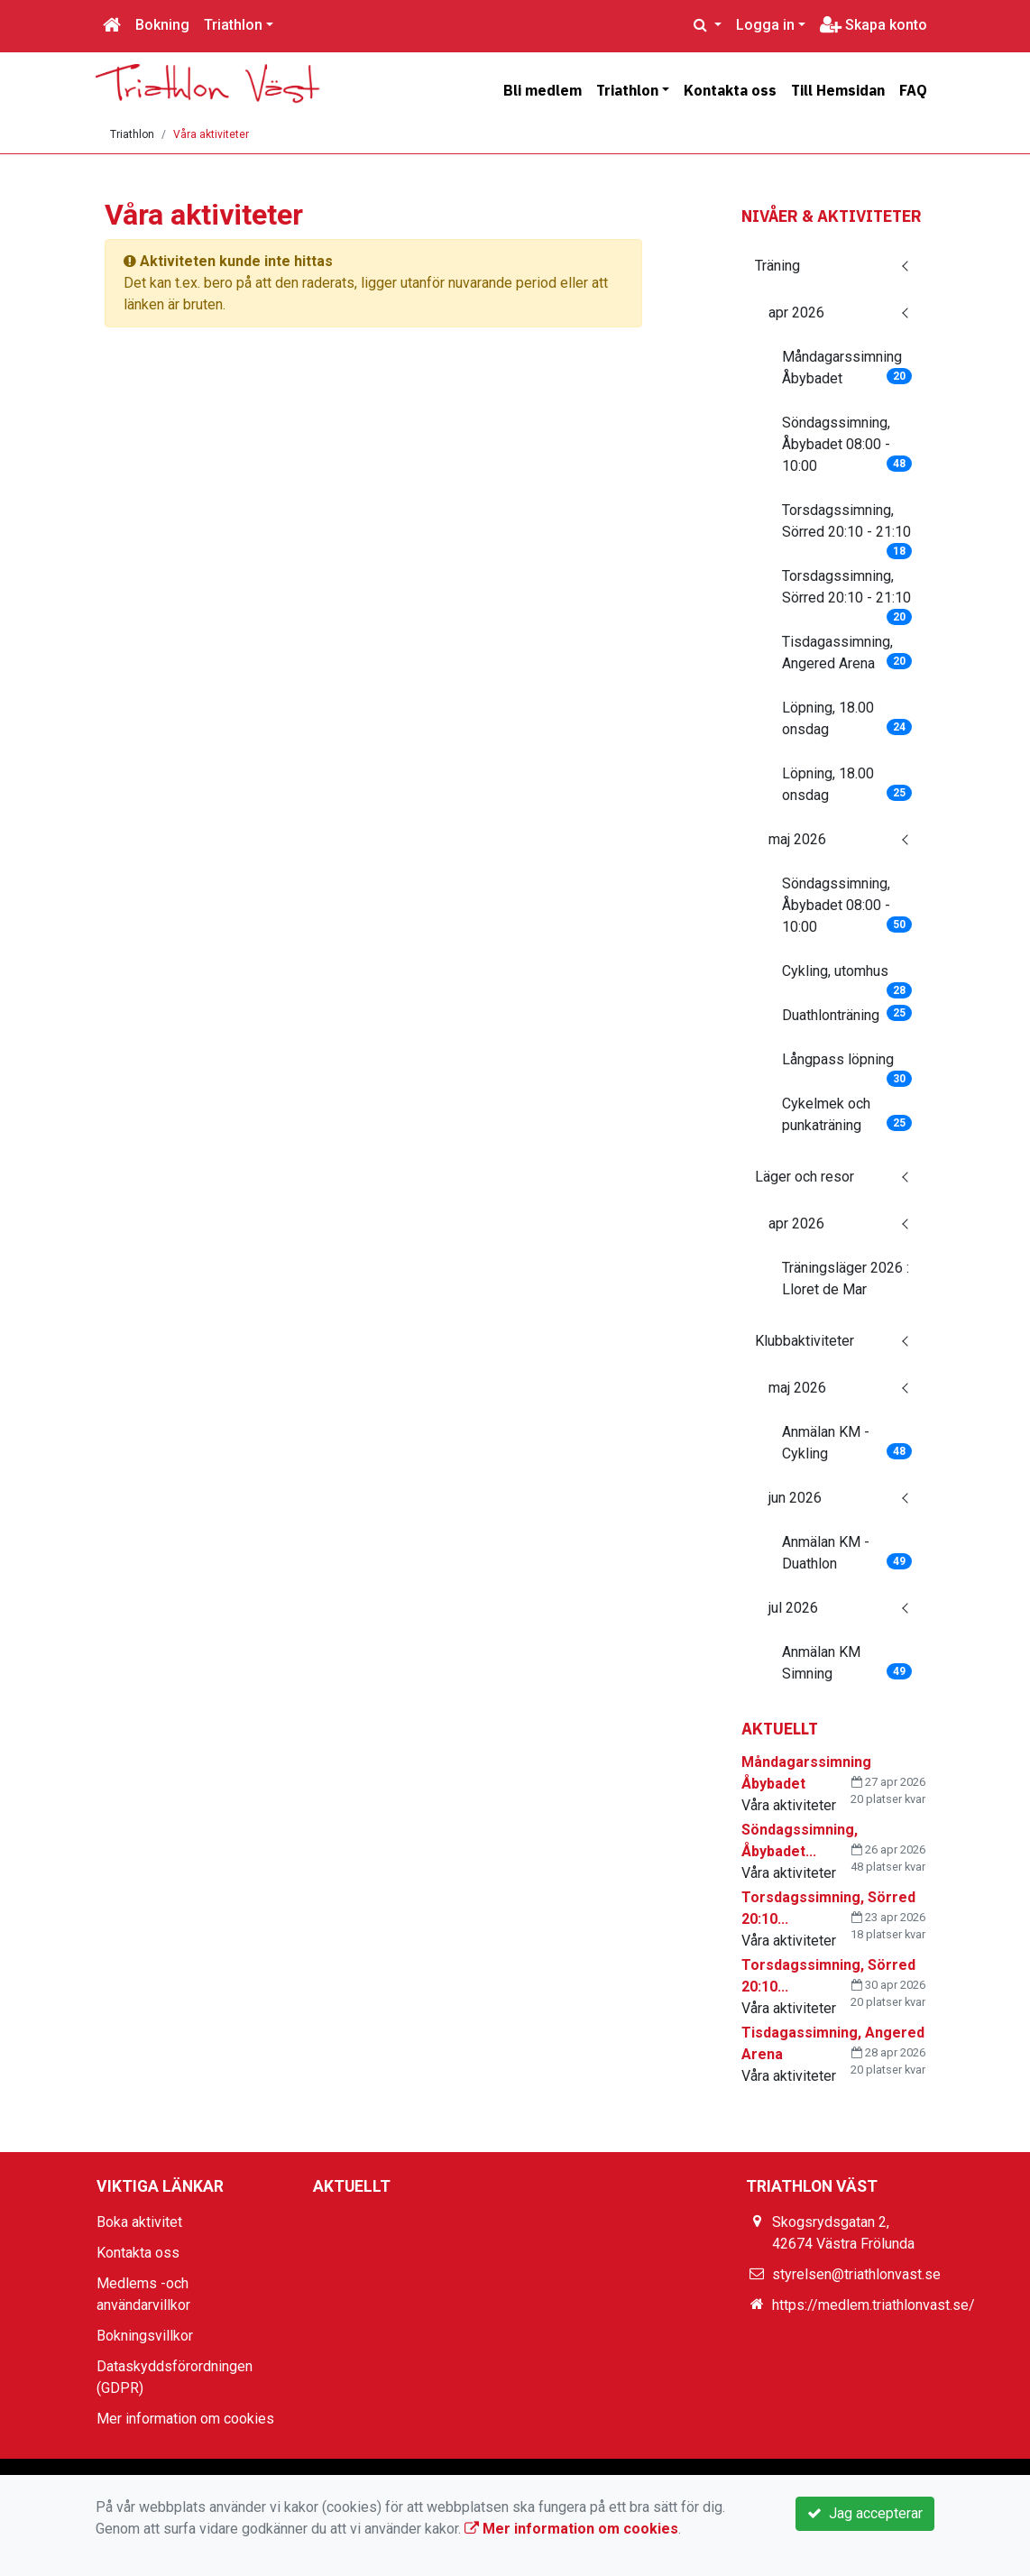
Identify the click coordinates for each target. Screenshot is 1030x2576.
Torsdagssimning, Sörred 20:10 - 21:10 (847, 526)
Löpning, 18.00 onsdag (847, 718)
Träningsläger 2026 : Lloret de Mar (845, 1278)
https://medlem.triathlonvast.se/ (873, 2305)
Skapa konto (873, 24)
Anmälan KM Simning (847, 1662)
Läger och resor (804, 1176)
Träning (777, 265)
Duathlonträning (847, 1014)
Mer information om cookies (185, 2418)
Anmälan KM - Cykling (847, 1442)
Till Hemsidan (838, 90)
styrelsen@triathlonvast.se (856, 2274)
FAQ (913, 90)
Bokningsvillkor (145, 2335)
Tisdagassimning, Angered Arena (847, 652)
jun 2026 (795, 1497)
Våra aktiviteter (211, 134)
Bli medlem (542, 90)
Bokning (162, 24)
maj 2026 (797, 839)
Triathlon (233, 24)
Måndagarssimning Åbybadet (847, 367)
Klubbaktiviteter (804, 1340)
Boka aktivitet (139, 2222)
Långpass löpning (847, 1065)
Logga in (765, 24)
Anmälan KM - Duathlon (847, 1552)
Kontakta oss (730, 90)
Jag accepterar (865, 2513)
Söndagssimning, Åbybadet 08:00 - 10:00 (847, 444)
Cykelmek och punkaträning (847, 1114)
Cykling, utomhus (847, 976)
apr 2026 (796, 312)
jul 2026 (793, 1607)
